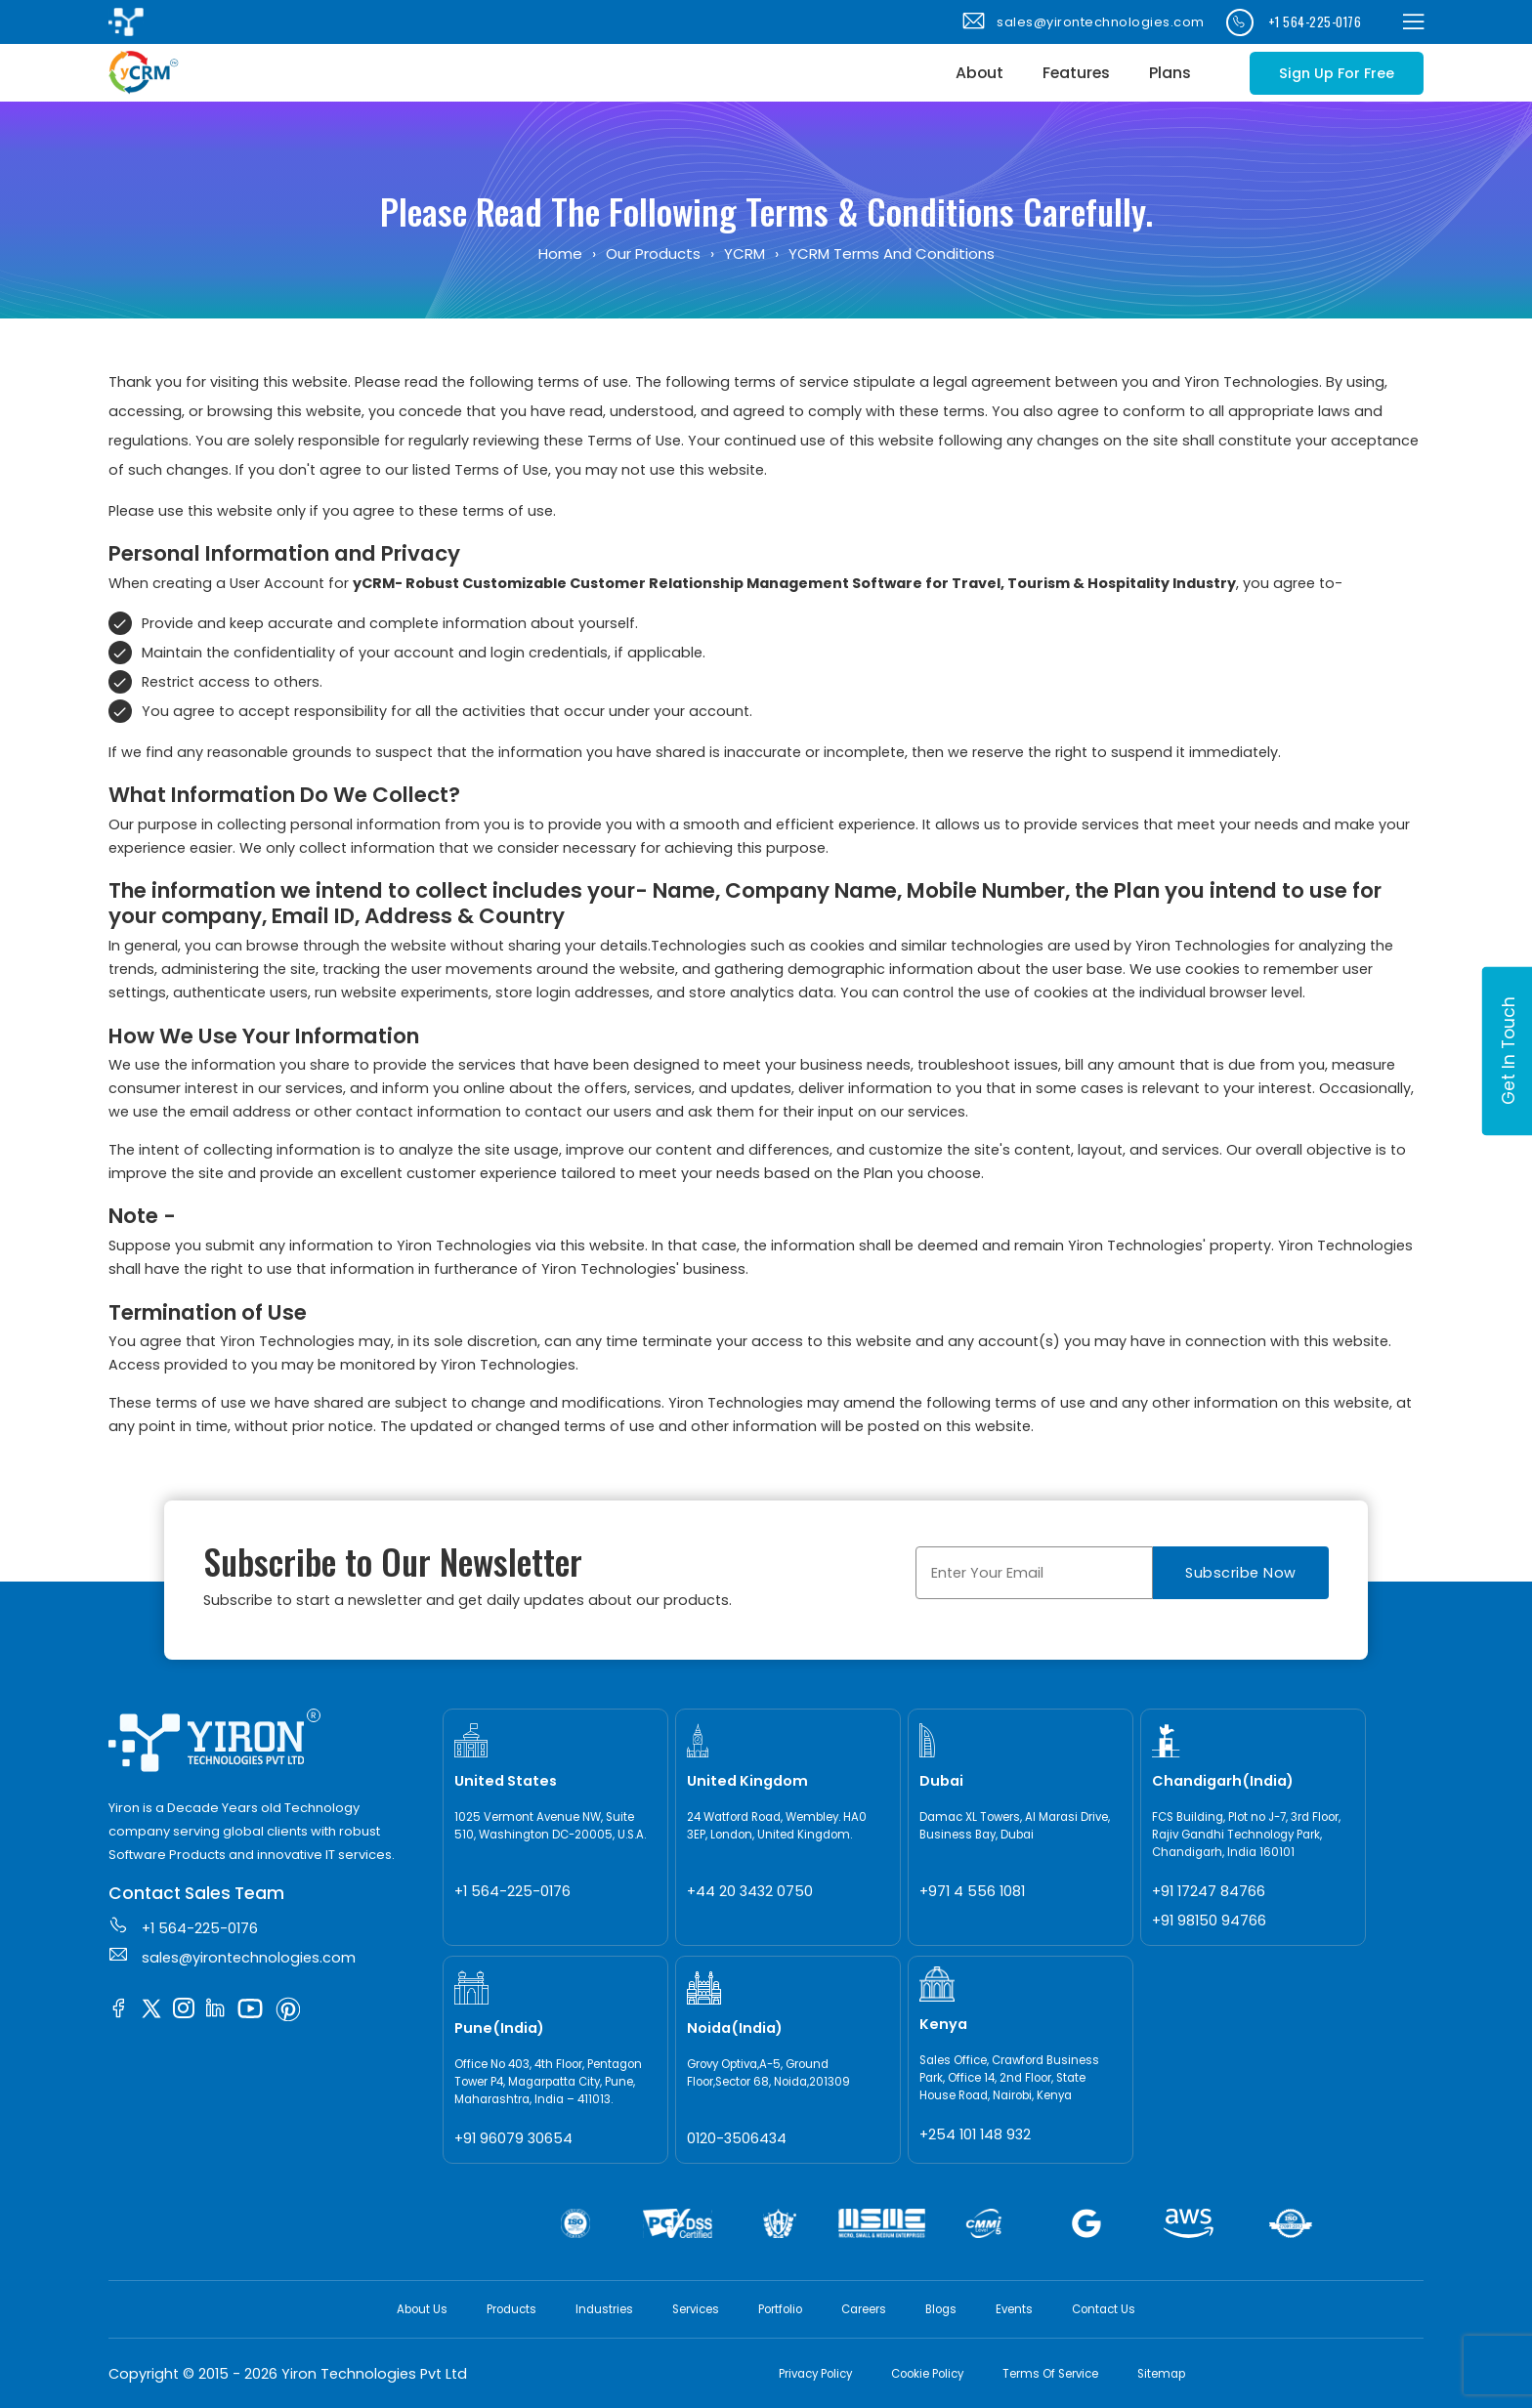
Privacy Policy (815, 2374)
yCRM (744, 253)
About (979, 73)
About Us (422, 2309)
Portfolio (780, 2309)
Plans (1170, 73)
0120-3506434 (737, 2138)
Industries (604, 2309)
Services (695, 2309)
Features (1076, 73)
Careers (863, 2309)
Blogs (941, 2309)
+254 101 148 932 (975, 2134)
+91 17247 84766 (1208, 1891)
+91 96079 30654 (513, 2138)
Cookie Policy (927, 2374)
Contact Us (1103, 2309)
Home (560, 253)
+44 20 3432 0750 (750, 1891)
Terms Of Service (1050, 2374)
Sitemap (1161, 2374)
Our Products (653, 253)
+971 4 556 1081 (972, 1891)
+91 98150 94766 (1209, 1920)
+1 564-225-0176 (1294, 22)
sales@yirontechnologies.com (1082, 22)
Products (511, 2309)
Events (1014, 2309)
